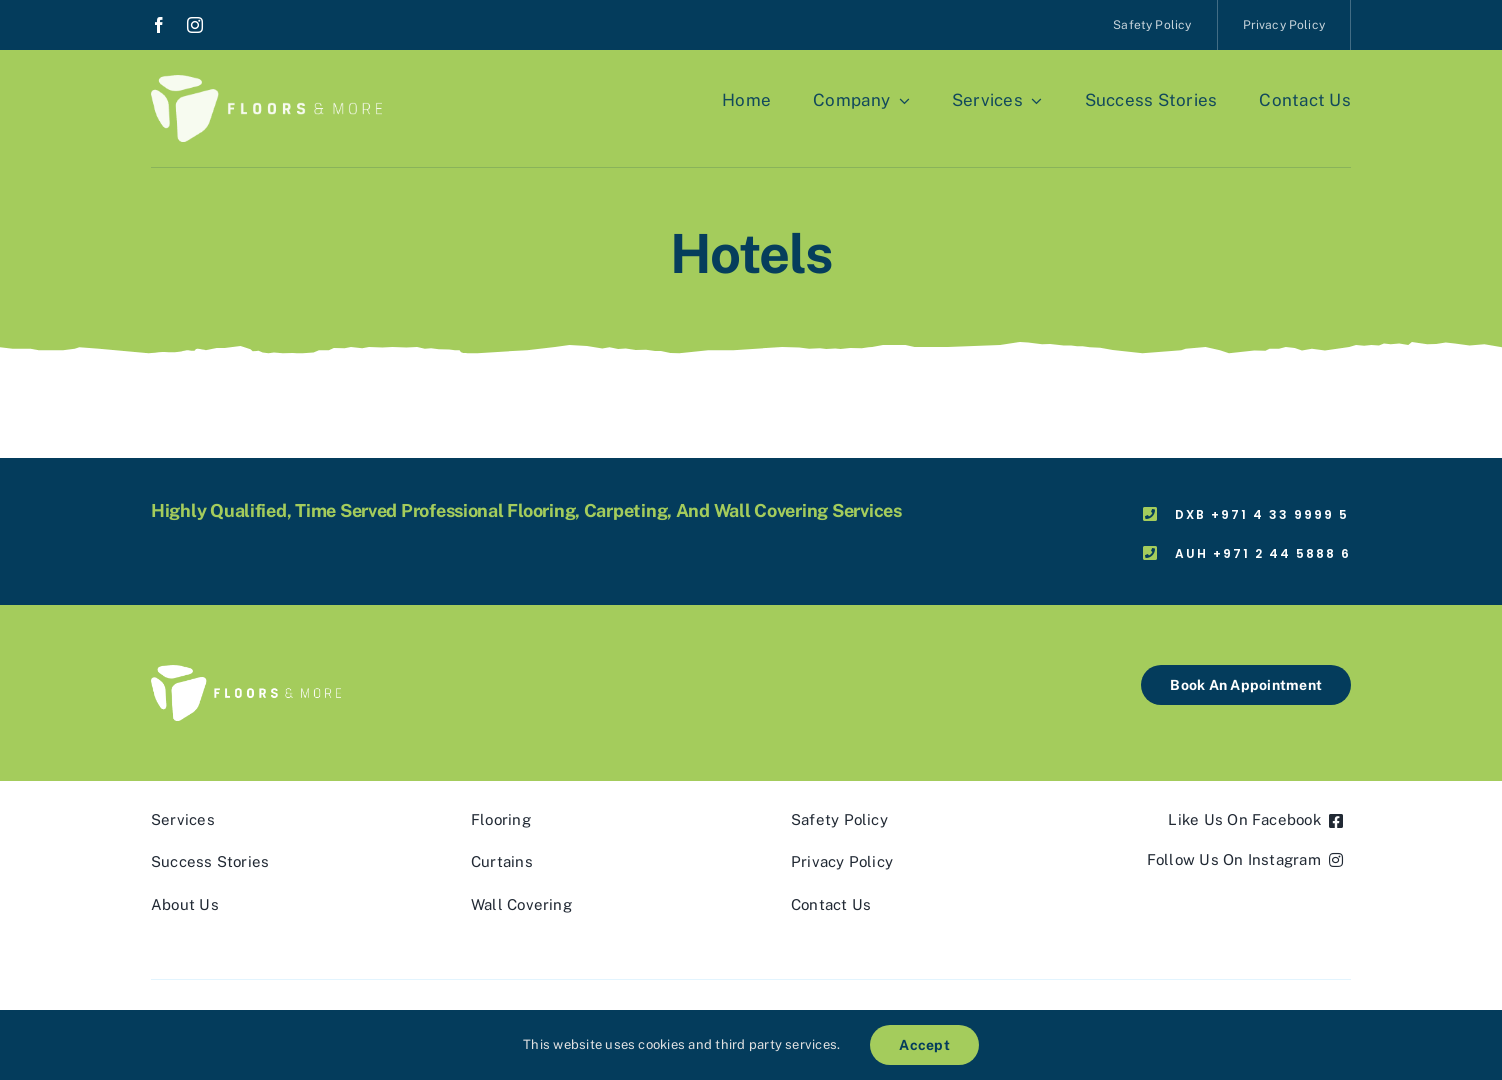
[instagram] (195, 25)
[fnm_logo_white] (266, 82)
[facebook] (159, 25)
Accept (924, 1045)
